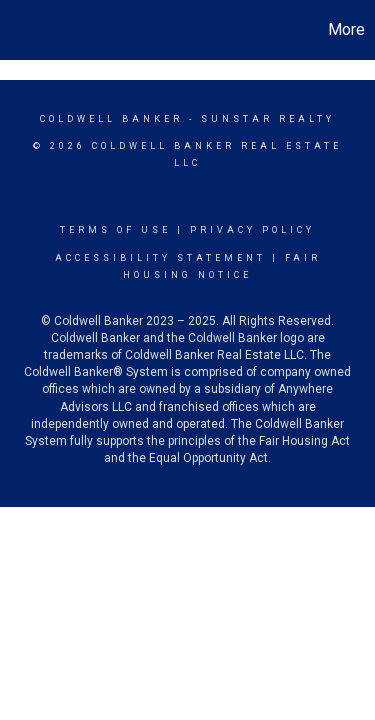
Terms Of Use (115, 230)
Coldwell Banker (111, 119)
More (346, 29)
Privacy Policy (252, 230)
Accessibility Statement (160, 258)
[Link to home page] (18, 30)
